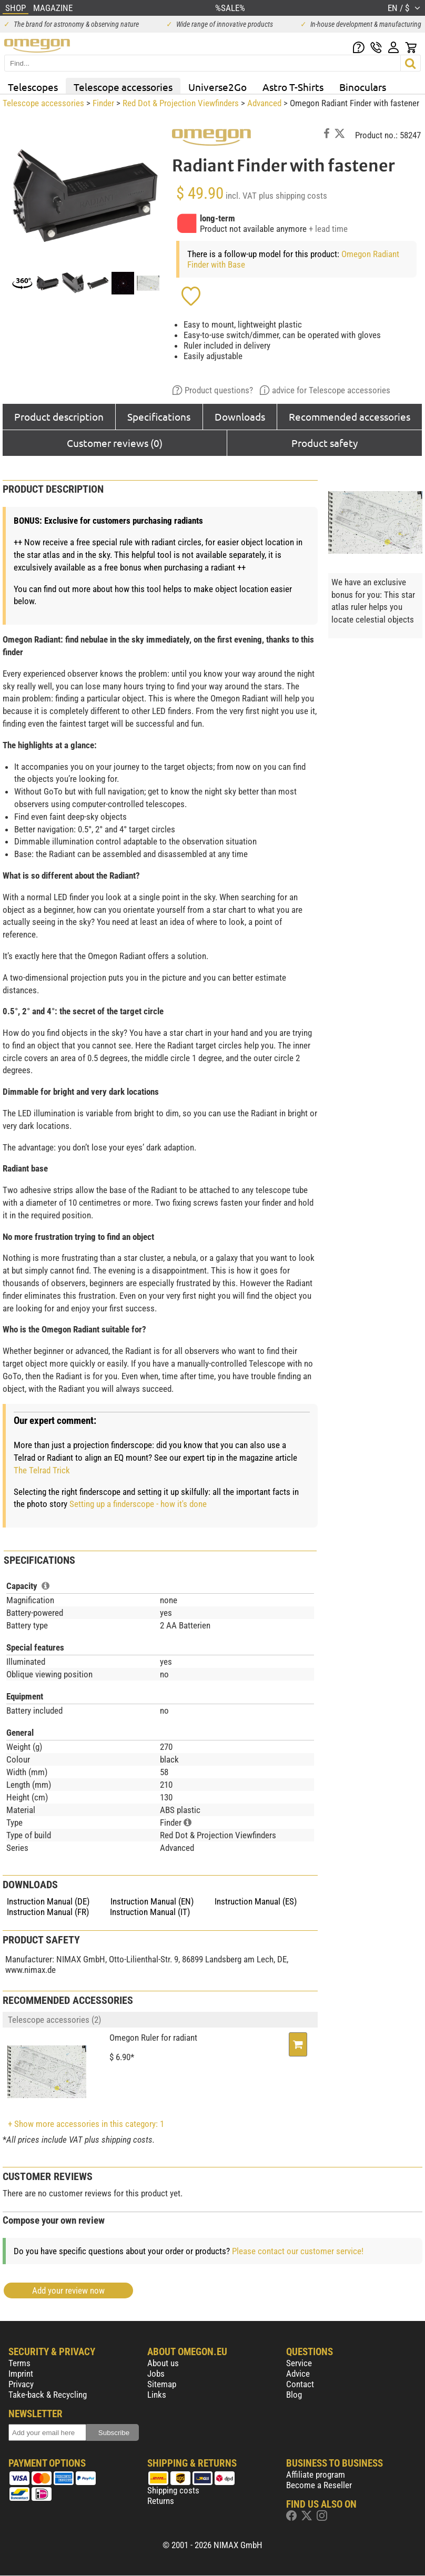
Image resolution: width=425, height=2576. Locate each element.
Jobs (156, 2373)
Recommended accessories (349, 416)
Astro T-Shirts (292, 86)
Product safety (324, 442)
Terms (19, 2363)
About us (163, 2363)
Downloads (240, 416)
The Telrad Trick (42, 1470)
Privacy (21, 2384)
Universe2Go (217, 86)
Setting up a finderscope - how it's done (138, 1504)
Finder (103, 103)
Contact (300, 2384)
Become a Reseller (319, 2485)
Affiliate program (315, 2474)
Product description (59, 416)
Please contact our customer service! (297, 2251)
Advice (298, 2373)
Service (299, 2363)
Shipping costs (173, 2490)
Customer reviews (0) (115, 442)
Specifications (158, 416)
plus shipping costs (293, 195)
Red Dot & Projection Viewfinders (181, 103)
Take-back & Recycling (47, 2394)
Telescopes (33, 86)
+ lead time (328, 228)
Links (156, 2394)
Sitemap (161, 2384)
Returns (160, 2501)
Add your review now (68, 2290)
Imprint (20, 2373)
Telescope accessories (123, 86)
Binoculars (362, 86)
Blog (294, 2394)
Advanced (264, 103)
